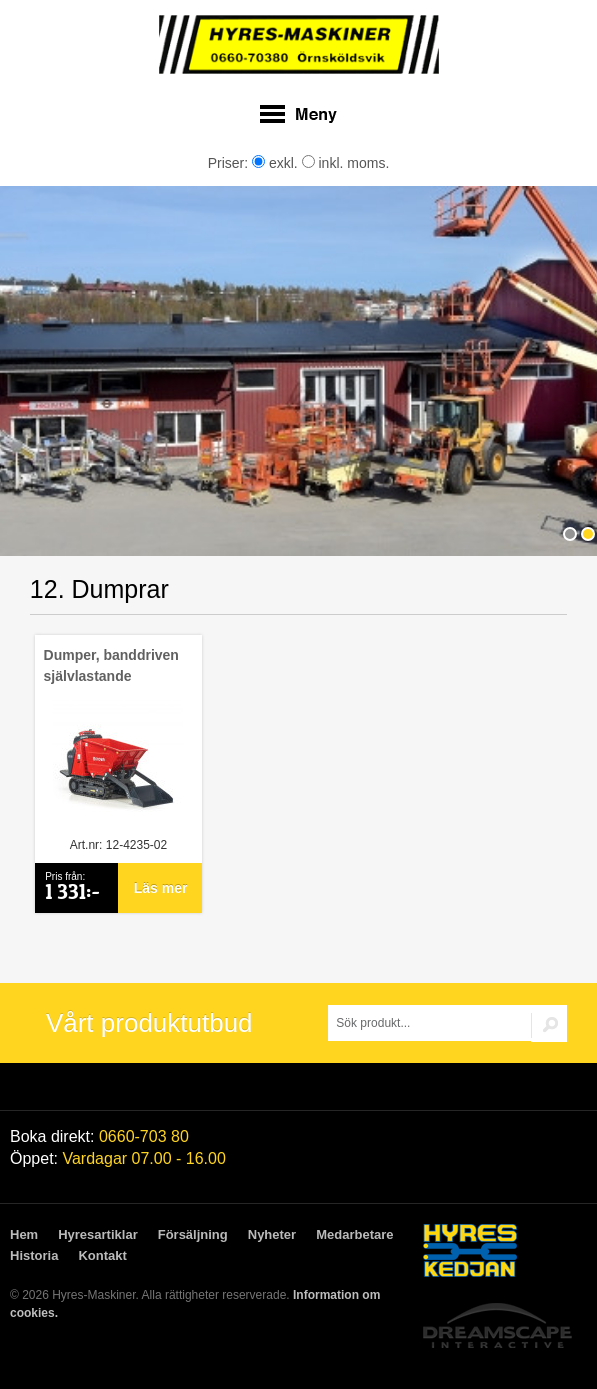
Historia (34, 1255)
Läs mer (161, 888)
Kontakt (102, 1255)
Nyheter (272, 1234)
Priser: (230, 163)
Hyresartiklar (98, 1234)
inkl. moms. (346, 163)
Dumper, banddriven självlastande (111, 665)
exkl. (275, 163)
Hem (24, 1234)
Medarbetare (354, 1234)
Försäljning (193, 1234)
